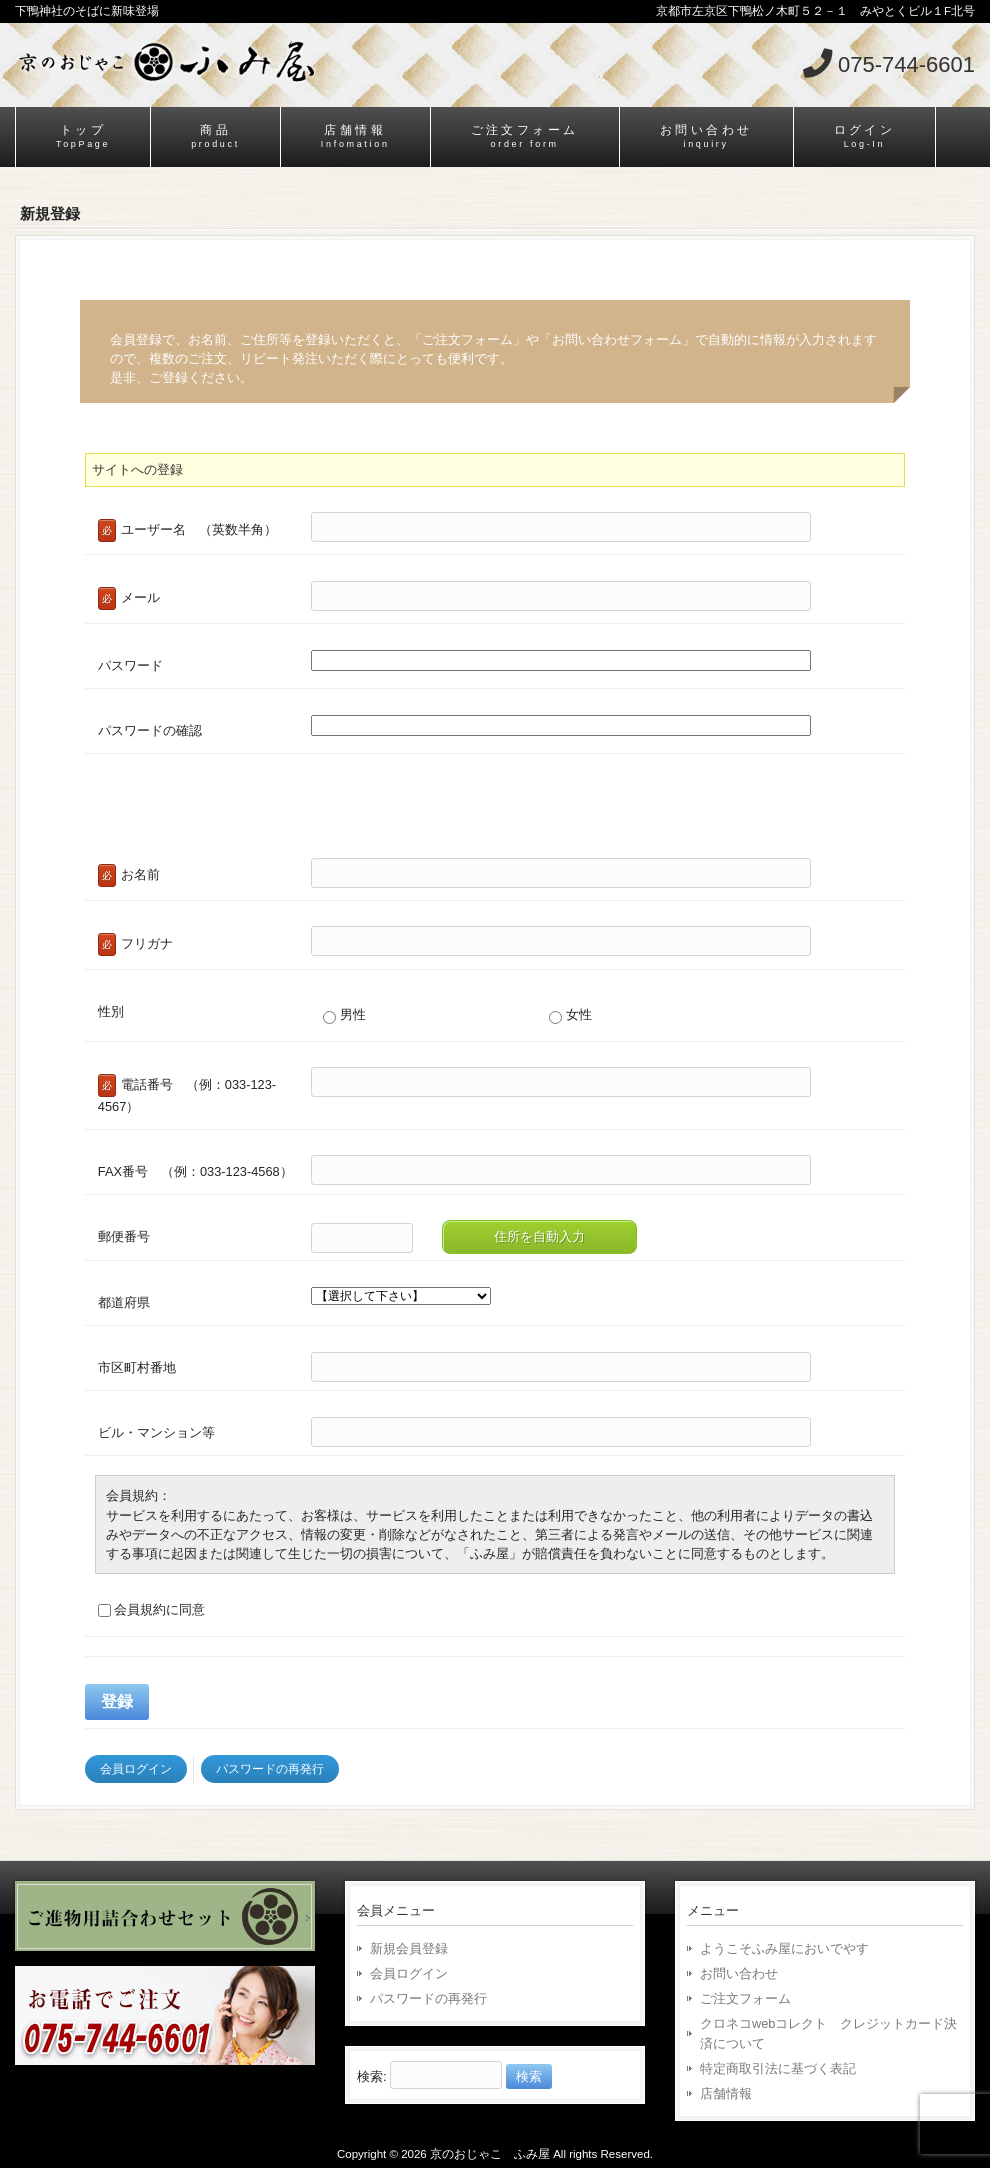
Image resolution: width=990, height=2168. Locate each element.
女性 (570, 1015)
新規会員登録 (409, 1948)
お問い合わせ (739, 1973)
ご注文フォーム (745, 1998)
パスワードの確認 (150, 730)
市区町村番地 (137, 1367)
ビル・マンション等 (156, 1432)
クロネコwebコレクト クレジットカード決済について (828, 2033)
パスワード (130, 665)
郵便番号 (124, 1236)
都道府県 (124, 1302)
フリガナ (135, 944)
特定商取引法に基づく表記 (778, 2068)
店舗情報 (726, 2093)
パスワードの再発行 (270, 1769)
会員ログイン (136, 1769)
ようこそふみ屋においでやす (784, 1948)
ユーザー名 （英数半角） (187, 530)
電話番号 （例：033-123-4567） (187, 1094)
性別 (111, 1011)
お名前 (129, 875)
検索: (372, 2076)
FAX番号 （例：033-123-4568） (195, 1171)
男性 (344, 1015)
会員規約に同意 (152, 1609)
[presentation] (237, 812)
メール (129, 598)
